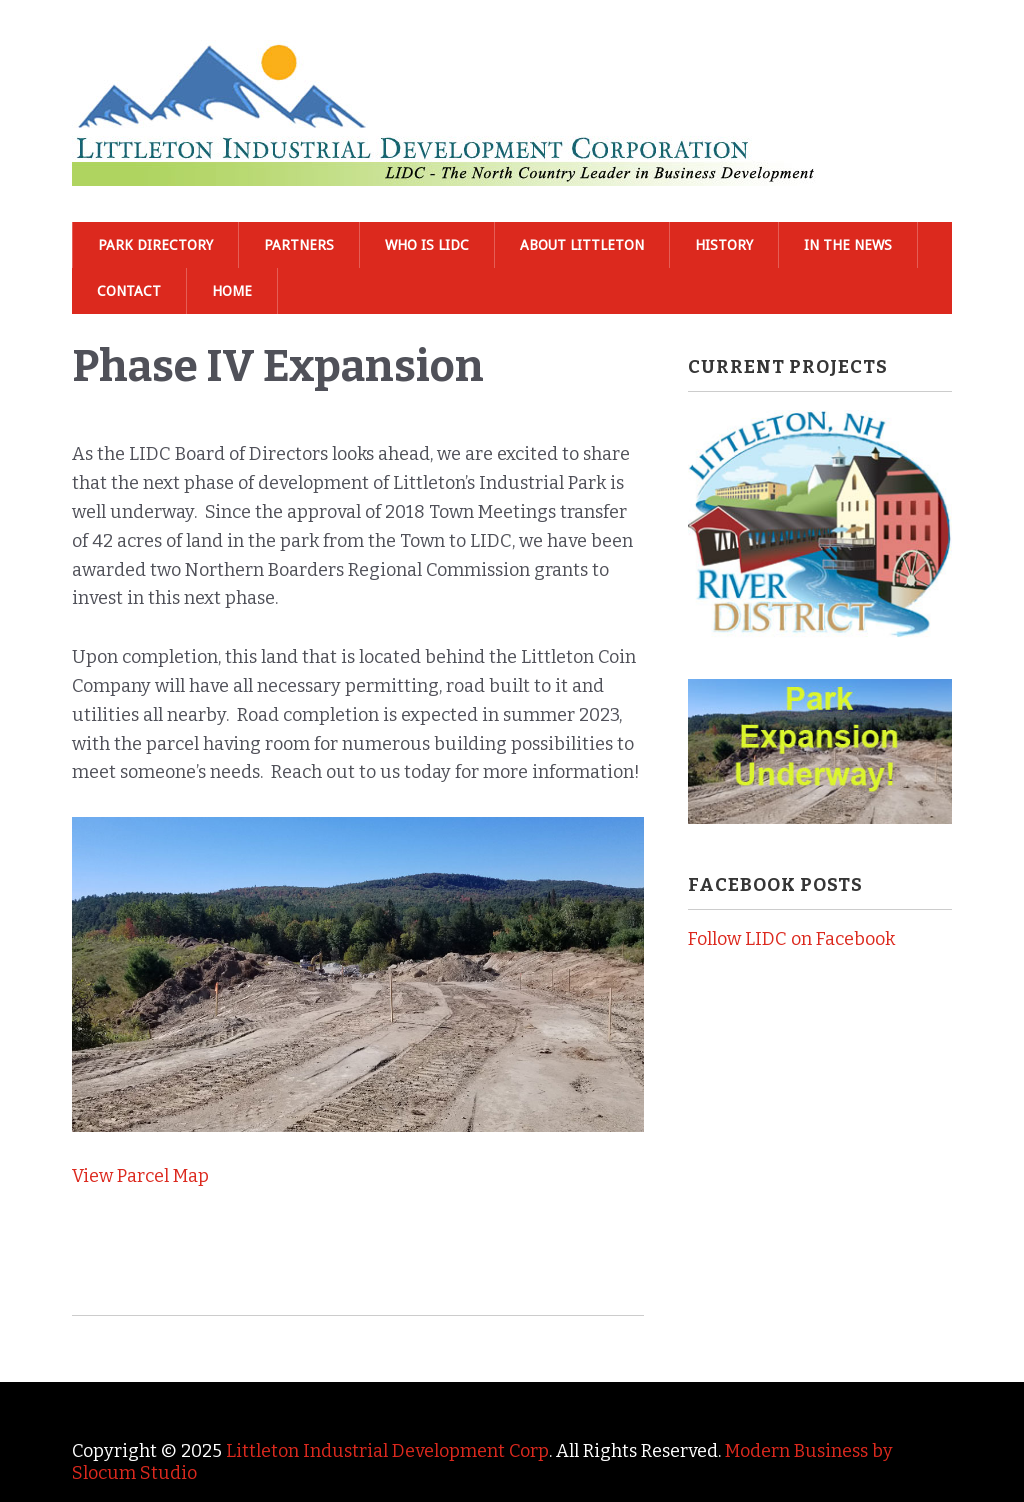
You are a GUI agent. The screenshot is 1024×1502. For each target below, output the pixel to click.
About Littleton (582, 245)
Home (232, 291)
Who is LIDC (427, 245)
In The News (848, 245)
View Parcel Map (140, 1176)
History (724, 245)
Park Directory (155, 245)
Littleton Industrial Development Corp (387, 1451)
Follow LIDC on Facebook (791, 939)
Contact (129, 291)
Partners (299, 245)
